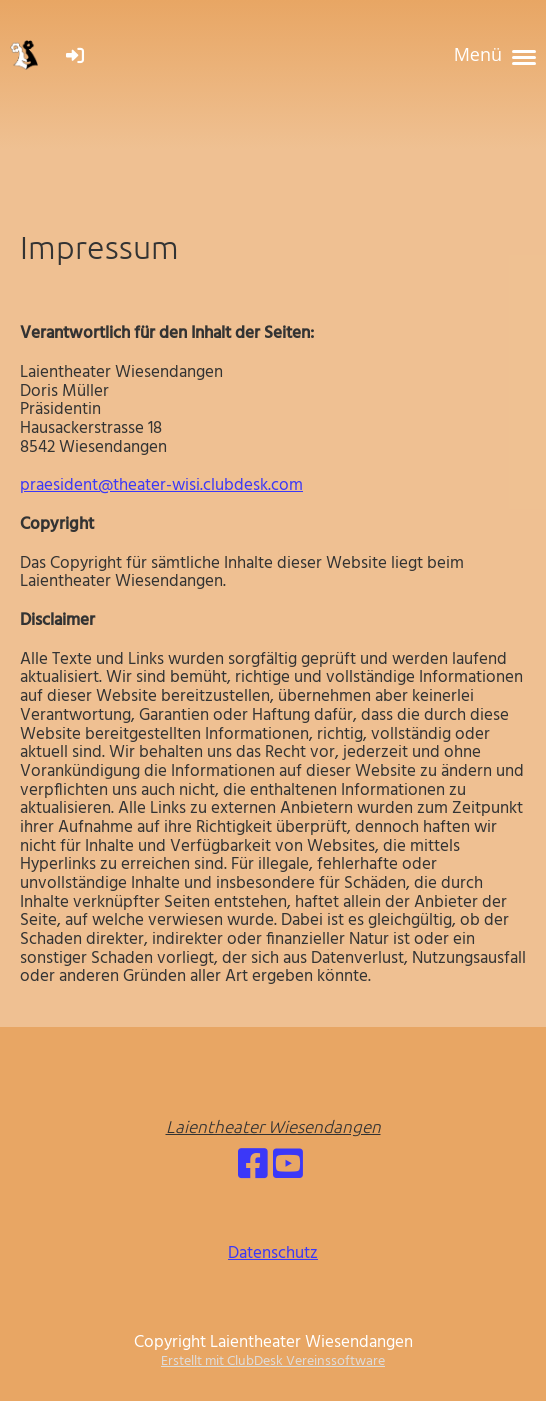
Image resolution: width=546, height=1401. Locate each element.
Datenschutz (273, 1253)
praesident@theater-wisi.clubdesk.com (161, 485)
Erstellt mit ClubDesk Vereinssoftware (273, 1361)
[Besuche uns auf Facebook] (253, 1167)
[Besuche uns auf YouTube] (288, 1167)
